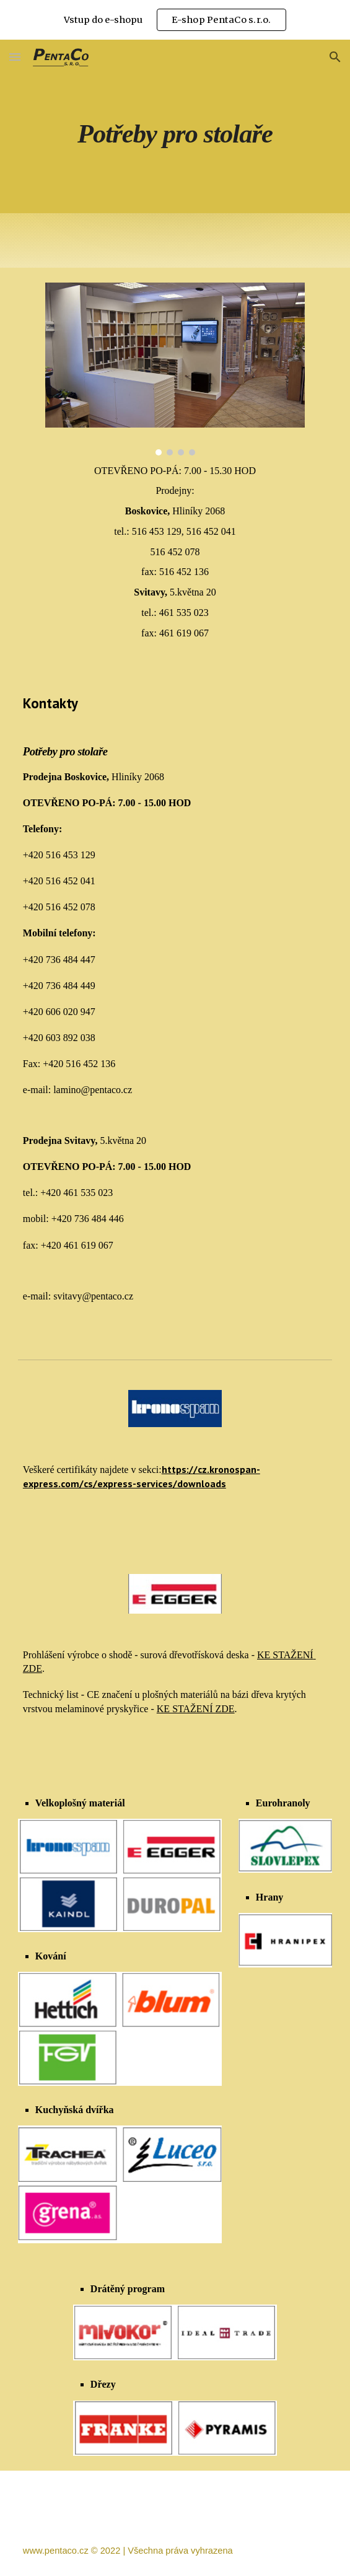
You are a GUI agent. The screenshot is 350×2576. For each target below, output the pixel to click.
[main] (175, 127)
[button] (15, 57)
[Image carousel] (174, 369)
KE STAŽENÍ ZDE (196, 1708)
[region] (175, 20)
